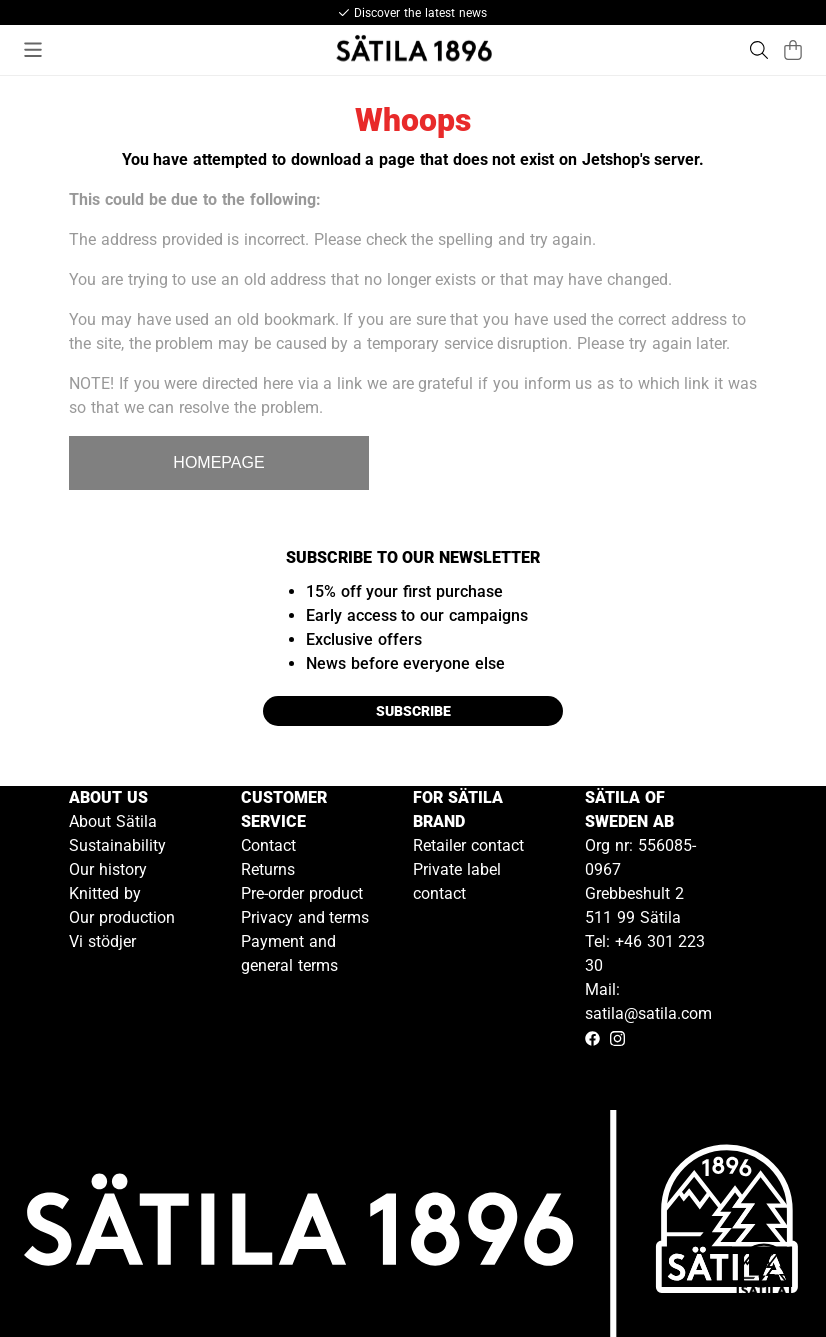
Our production (122, 917)
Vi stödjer (102, 941)
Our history (108, 869)
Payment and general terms (289, 953)
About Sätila (113, 821)
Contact (268, 845)
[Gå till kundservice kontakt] (764, 1275)
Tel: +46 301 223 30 (645, 953)
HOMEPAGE (218, 462)
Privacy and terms (305, 917)
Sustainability (117, 845)
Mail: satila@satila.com (648, 1001)
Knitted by (105, 893)
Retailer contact (468, 845)
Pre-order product (302, 893)
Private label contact (457, 881)
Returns (268, 869)
